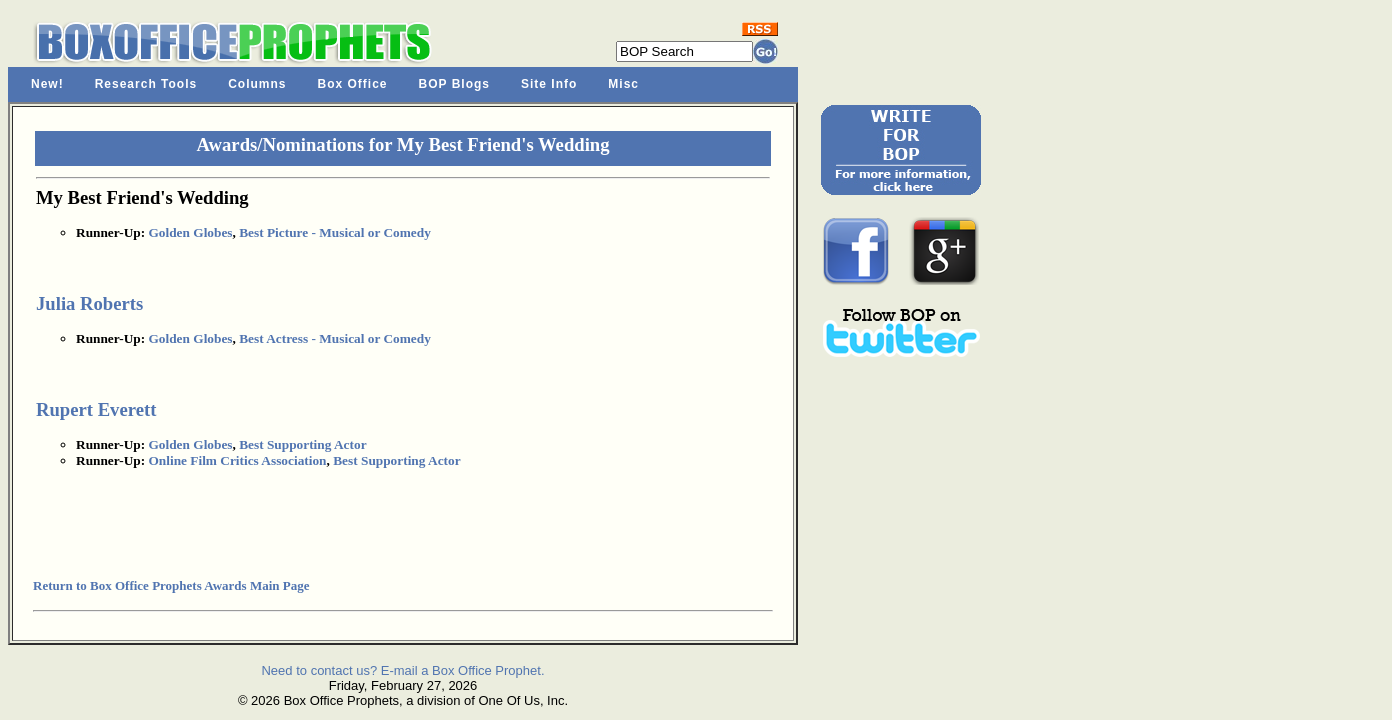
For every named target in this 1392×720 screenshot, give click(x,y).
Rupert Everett (96, 409)
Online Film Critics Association (237, 460)
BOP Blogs (454, 84)
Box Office (353, 84)
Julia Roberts (89, 303)
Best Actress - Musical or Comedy (335, 338)
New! (47, 84)
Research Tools (146, 84)
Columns (257, 84)
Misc (623, 84)
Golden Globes (190, 232)
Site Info (549, 84)
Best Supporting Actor (302, 444)
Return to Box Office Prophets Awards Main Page (171, 585)
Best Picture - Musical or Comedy (335, 232)
